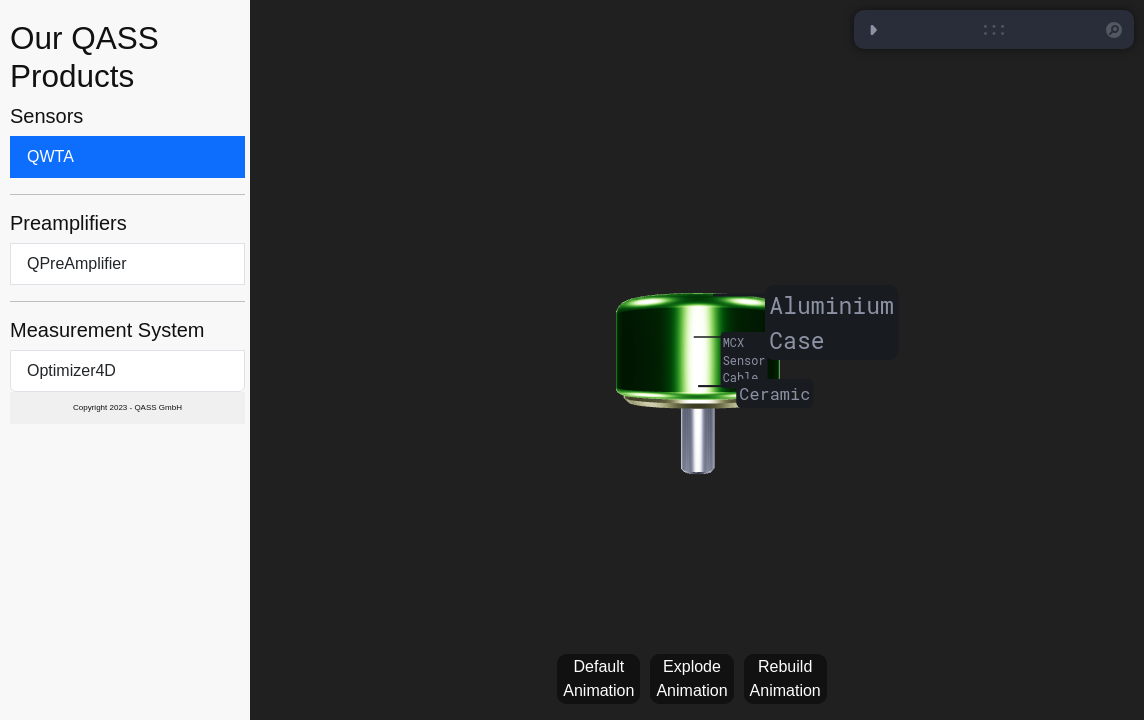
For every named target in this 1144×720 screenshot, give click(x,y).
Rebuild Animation (785, 678)
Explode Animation (691, 678)
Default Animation (598, 678)
